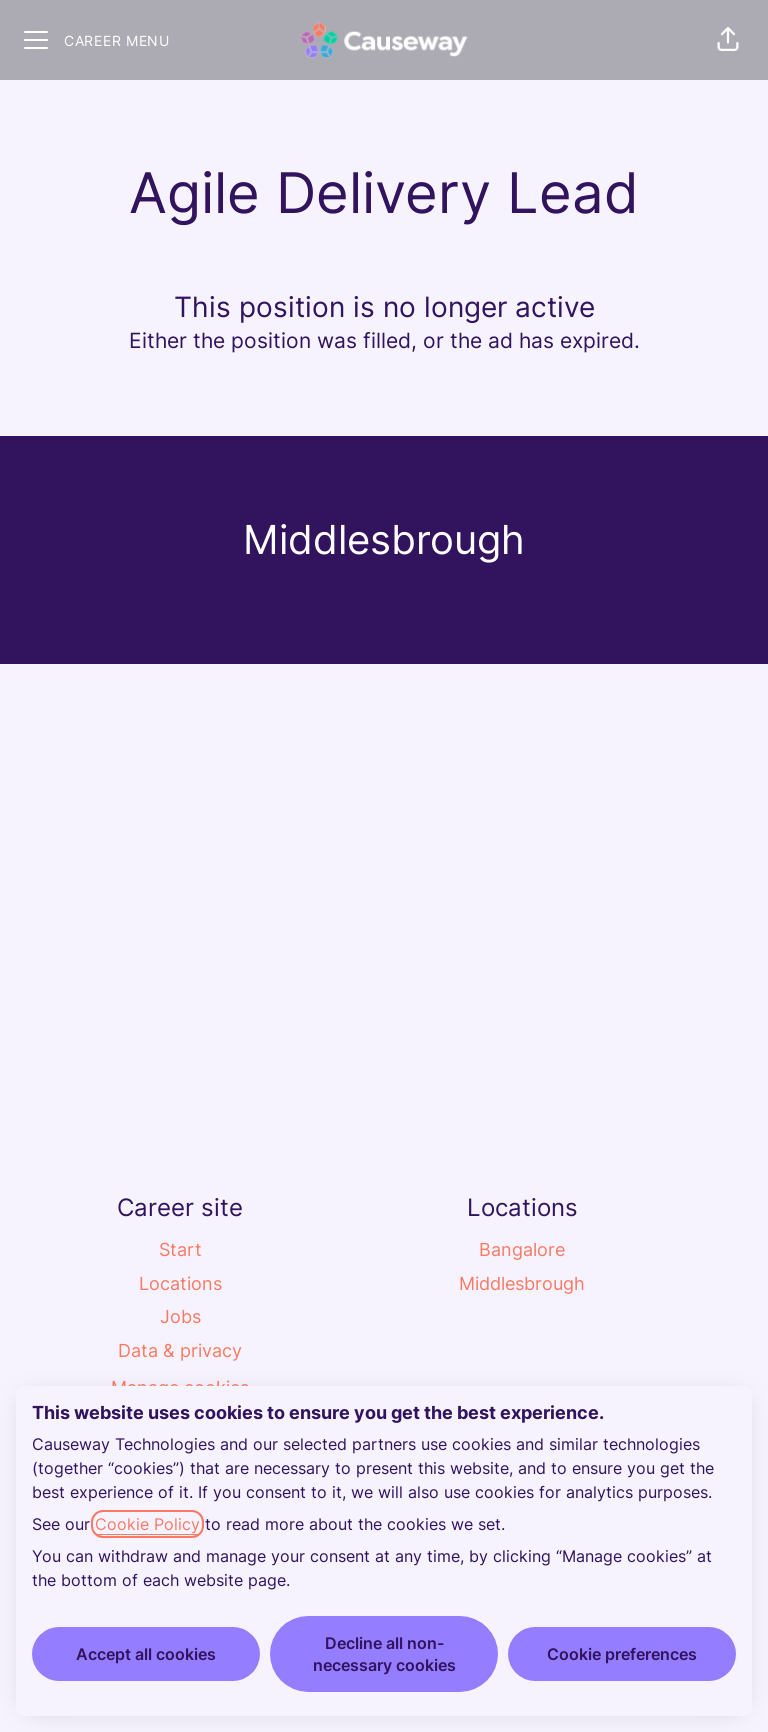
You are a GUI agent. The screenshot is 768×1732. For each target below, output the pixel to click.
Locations (180, 1283)
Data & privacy (180, 1350)
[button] (728, 40)
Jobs (180, 1316)
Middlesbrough (522, 1283)
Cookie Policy (147, 1524)
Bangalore (522, 1249)
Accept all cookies (146, 1654)
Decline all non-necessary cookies (384, 1654)
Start (180, 1249)
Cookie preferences (622, 1654)
